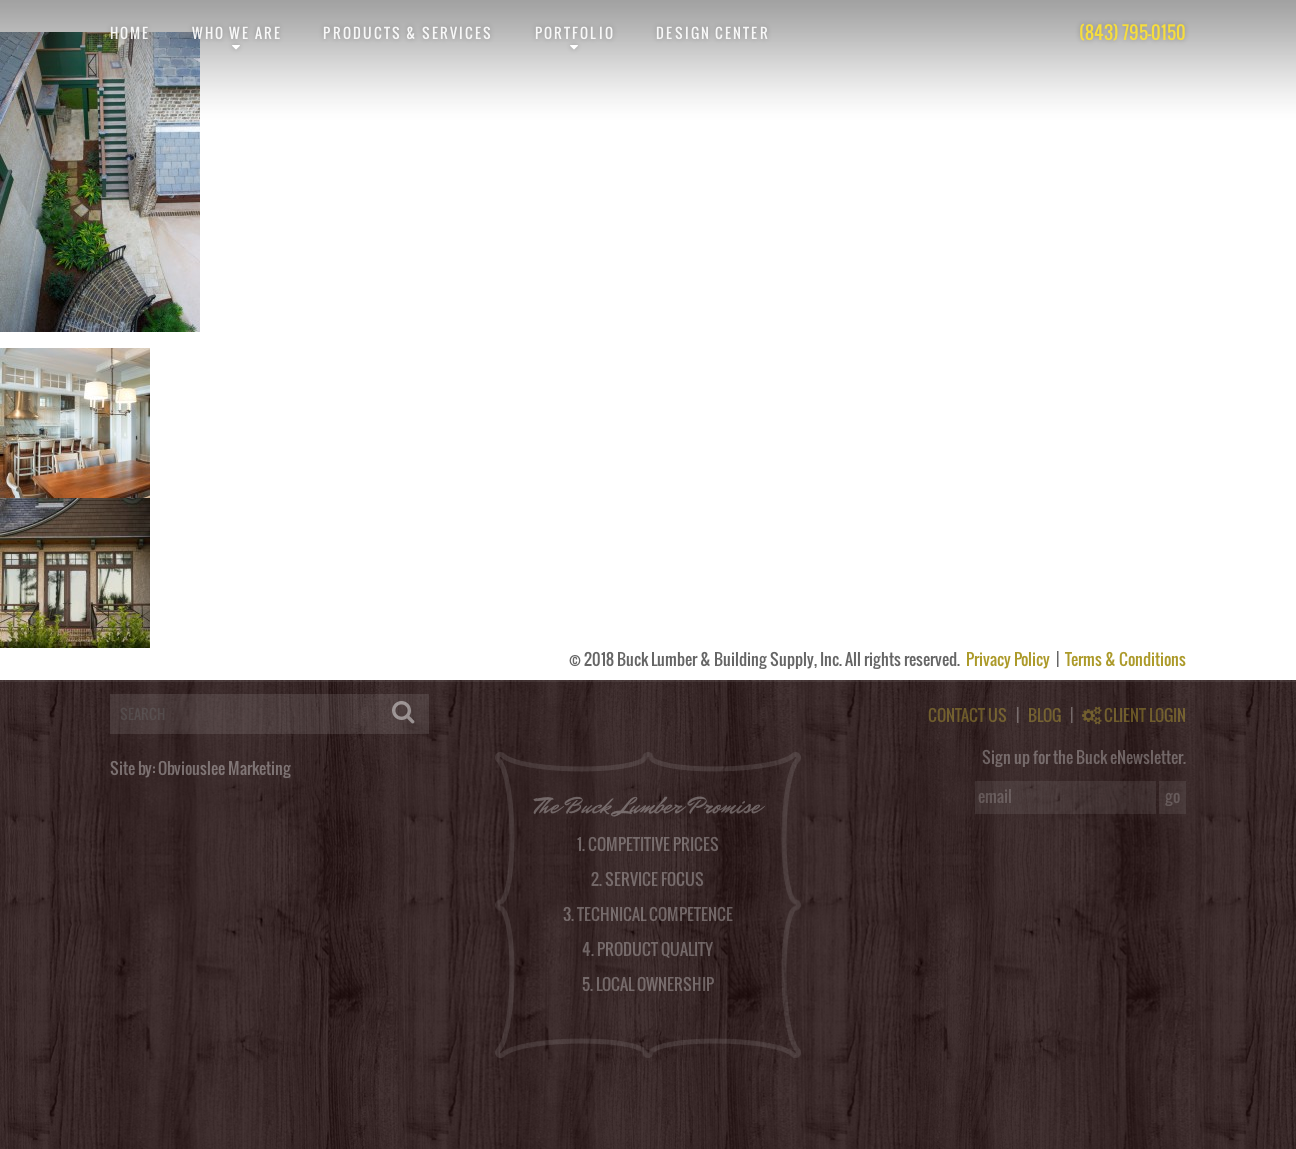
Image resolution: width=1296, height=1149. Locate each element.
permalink (454, 340)
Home (130, 32)
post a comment (1109, 340)
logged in (106, 672)
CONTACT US (967, 715)
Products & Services (408, 32)
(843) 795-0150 (1132, 32)
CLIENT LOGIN (1134, 715)
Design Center (712, 32)
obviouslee (93, 340)
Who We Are (237, 32)
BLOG (1044, 715)
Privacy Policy (1009, 659)
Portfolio (575, 32)
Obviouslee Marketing (224, 768)
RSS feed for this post (774, 340)
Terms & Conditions (1125, 659)
